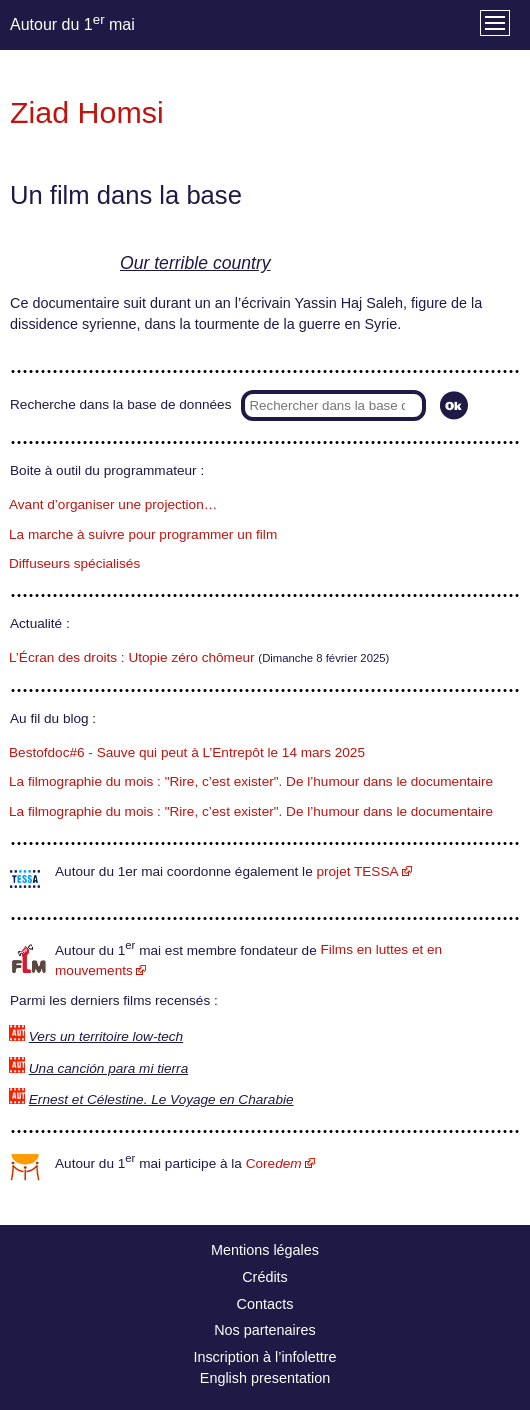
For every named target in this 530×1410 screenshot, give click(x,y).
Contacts (265, 1304)
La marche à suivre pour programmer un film (143, 534)
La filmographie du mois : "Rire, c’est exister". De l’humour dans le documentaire (251, 781)
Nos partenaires (265, 1330)
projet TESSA (357, 871)
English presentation (265, 1378)
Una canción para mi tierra (108, 1068)
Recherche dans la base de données (120, 404)
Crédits (265, 1277)
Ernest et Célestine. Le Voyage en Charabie (161, 1099)
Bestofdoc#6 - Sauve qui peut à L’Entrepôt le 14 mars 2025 (187, 752)
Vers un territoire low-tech (106, 1036)
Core (274, 1163)
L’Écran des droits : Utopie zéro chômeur (132, 657)
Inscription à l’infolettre (264, 1357)
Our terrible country (195, 263)
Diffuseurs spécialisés (74, 563)
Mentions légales (265, 1250)
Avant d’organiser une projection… (113, 504)
